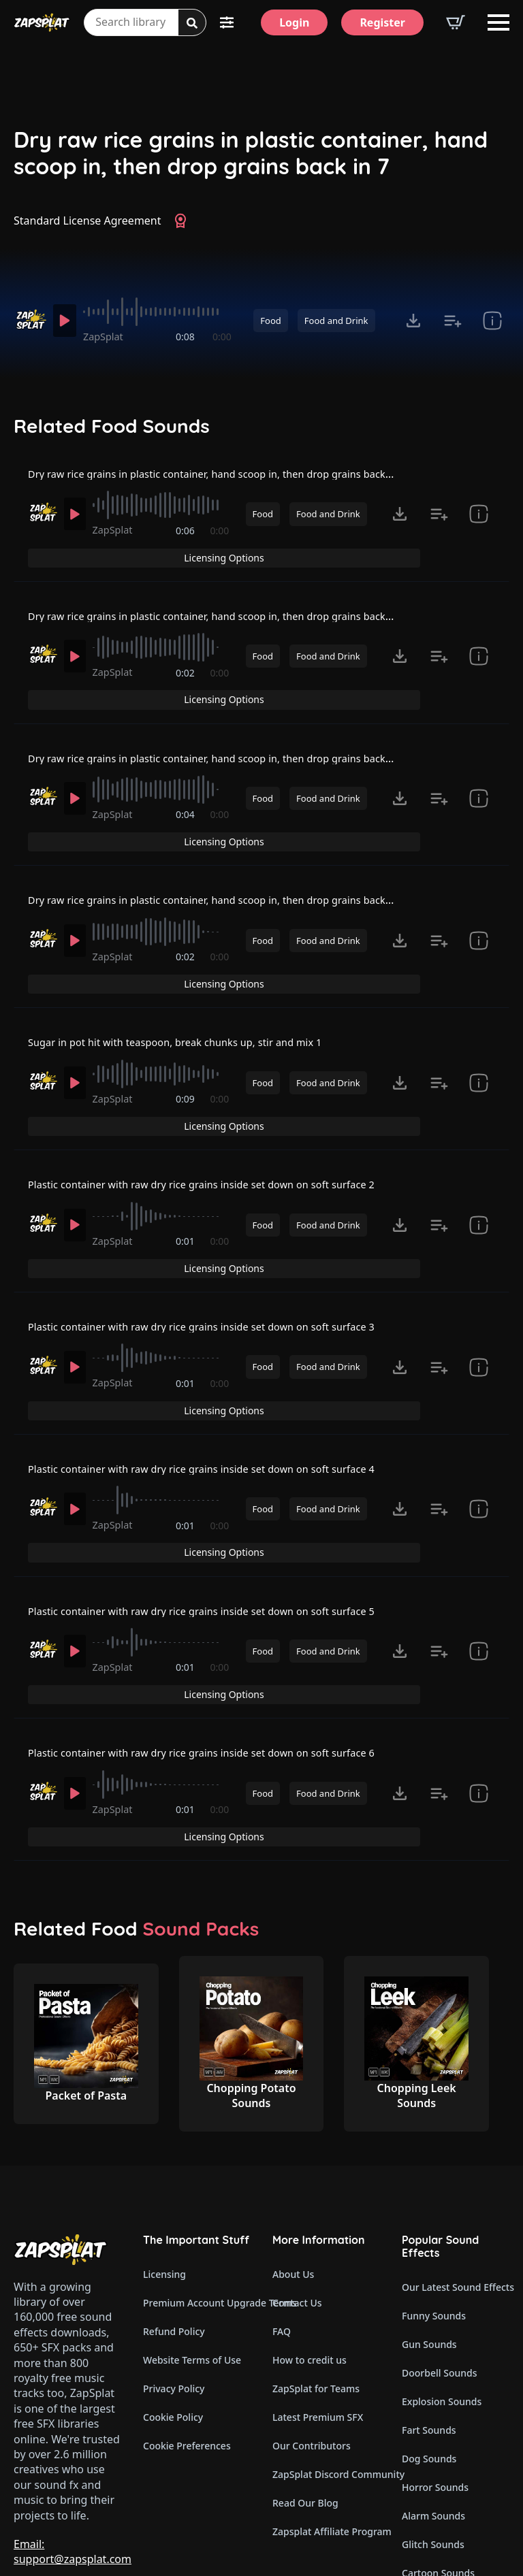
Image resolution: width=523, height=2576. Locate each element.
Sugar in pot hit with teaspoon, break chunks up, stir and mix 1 (191, 1000)
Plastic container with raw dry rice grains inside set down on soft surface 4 (220, 1389)
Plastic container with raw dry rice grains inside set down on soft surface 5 (220, 1519)
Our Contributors (311, 2319)
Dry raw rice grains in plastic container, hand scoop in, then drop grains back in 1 (237, 482)
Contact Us (297, 2176)
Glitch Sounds (433, 2418)
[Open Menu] (498, 22)
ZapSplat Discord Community (326, 2348)
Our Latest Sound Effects (455, 2161)
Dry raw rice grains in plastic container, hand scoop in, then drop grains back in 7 (251, 153)
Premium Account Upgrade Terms (197, 2176)
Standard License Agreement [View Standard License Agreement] (87, 220)
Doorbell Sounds (439, 2246)
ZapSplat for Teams (316, 2262)
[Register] (382, 22)
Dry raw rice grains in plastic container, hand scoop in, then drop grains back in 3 (237, 741)
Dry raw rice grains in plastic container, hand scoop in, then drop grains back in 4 (237, 871)
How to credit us (309, 2234)
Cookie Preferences (187, 2319)
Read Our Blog (305, 2376)
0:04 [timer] (186, 806)
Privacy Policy (173, 2262)
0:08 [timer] (186, 336)
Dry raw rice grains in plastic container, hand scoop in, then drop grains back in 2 (237, 611)
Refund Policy (174, 2205)
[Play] (67, 320)
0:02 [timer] (186, 677)
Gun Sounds (429, 2218)
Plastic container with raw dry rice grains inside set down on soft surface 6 (220, 1648)
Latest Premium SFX (317, 2291)
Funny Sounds (434, 2189)
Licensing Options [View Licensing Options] (451, 482)
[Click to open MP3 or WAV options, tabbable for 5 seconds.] (413, 320)
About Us (293, 2148)
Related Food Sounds (112, 426)
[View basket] (455, 22)
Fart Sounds (429, 2304)
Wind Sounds (431, 2475)
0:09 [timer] (186, 1066)
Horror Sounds (435, 2361)
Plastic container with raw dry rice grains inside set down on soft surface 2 (220, 1130)
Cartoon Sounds (438, 2447)
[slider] (160, 311)
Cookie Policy (173, 2291)
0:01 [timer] (186, 1195)
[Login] (294, 22)
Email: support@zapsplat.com (72, 2426)
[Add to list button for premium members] (453, 320)
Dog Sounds (429, 2332)
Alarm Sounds (433, 2389)
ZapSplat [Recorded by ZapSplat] (109, 336)
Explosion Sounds (441, 2275)
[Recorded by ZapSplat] (29, 319)
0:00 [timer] (222, 336)
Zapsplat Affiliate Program (326, 2405)
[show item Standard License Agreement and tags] (492, 320)
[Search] (192, 23)
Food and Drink (336, 320)
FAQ (281, 2205)
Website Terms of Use (192, 2234)
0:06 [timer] (186, 547)
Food (270, 320)
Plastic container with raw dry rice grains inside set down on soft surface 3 (220, 1259)
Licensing (164, 2148)
